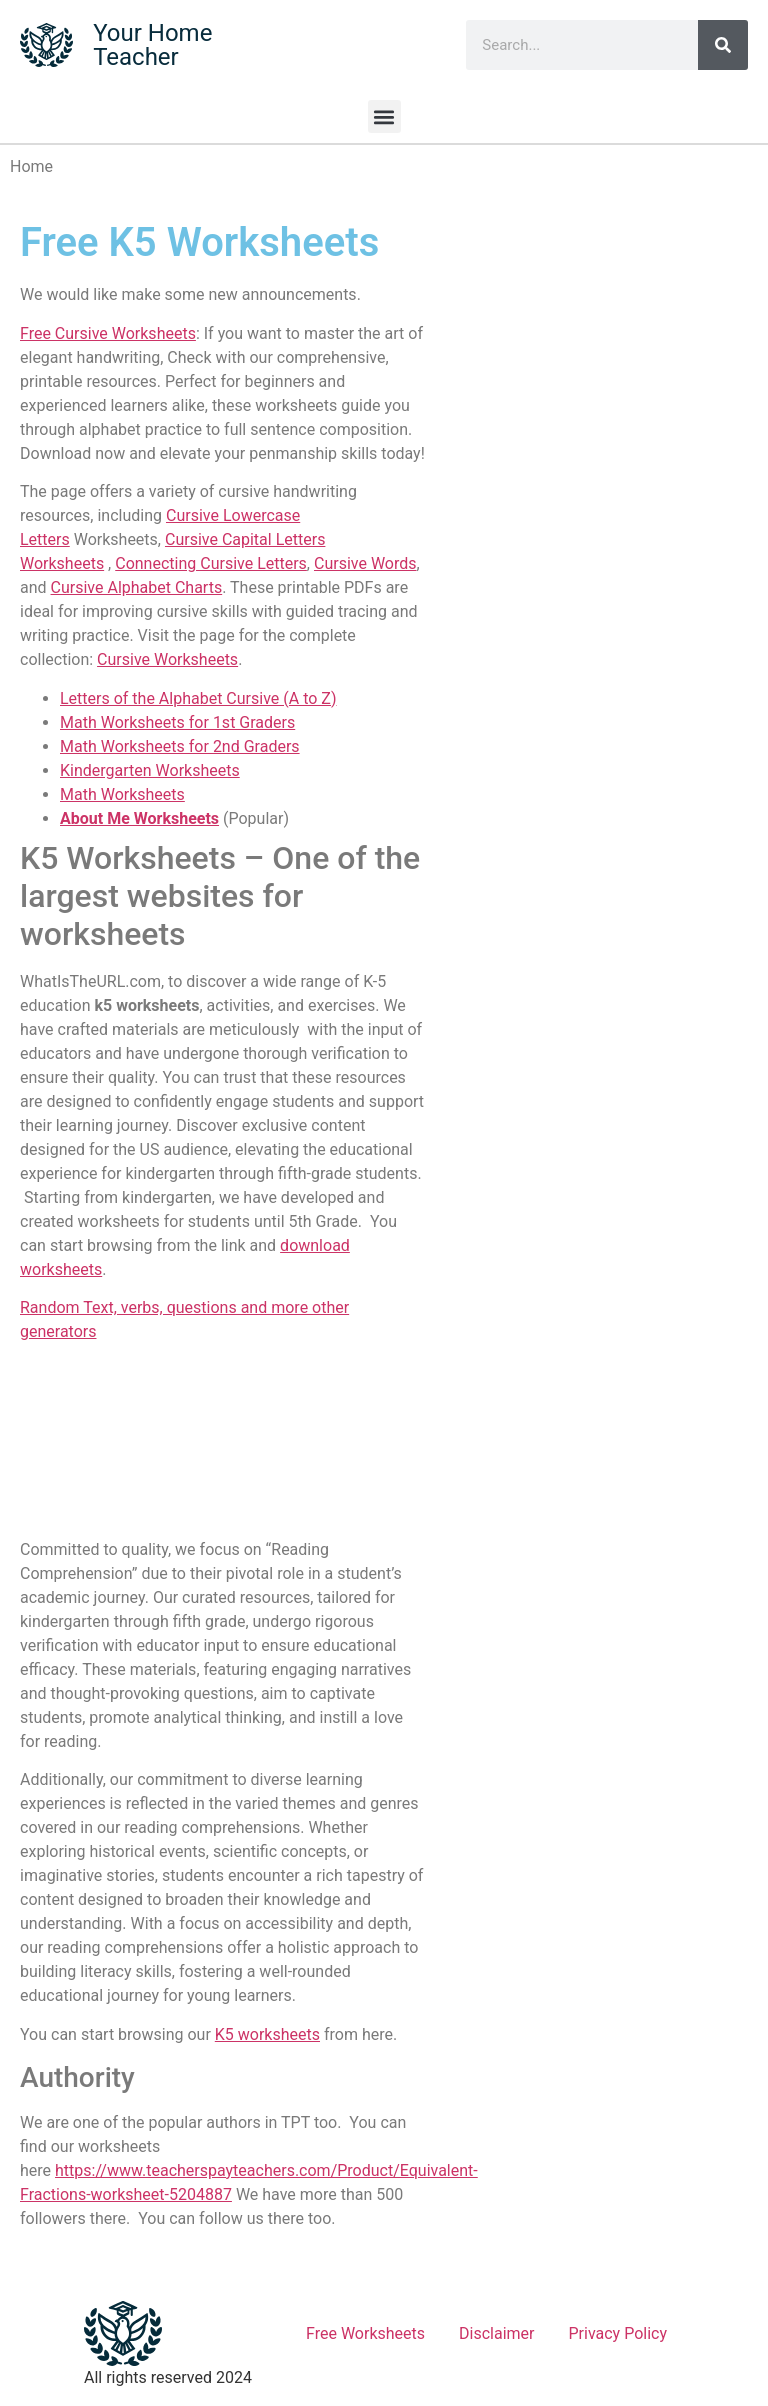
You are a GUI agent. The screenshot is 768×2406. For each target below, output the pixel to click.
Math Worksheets (122, 794)
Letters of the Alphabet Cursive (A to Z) (198, 698)
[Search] (723, 45)
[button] (384, 116)
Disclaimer (496, 2333)
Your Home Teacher (152, 45)
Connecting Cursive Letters (211, 563)
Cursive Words (365, 563)
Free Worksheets (365, 2333)
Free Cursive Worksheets (108, 333)
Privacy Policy (618, 2333)
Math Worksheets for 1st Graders (177, 722)
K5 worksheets (267, 2034)
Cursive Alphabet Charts (137, 587)
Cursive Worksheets (167, 659)
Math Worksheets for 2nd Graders (180, 746)
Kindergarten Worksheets (150, 770)
